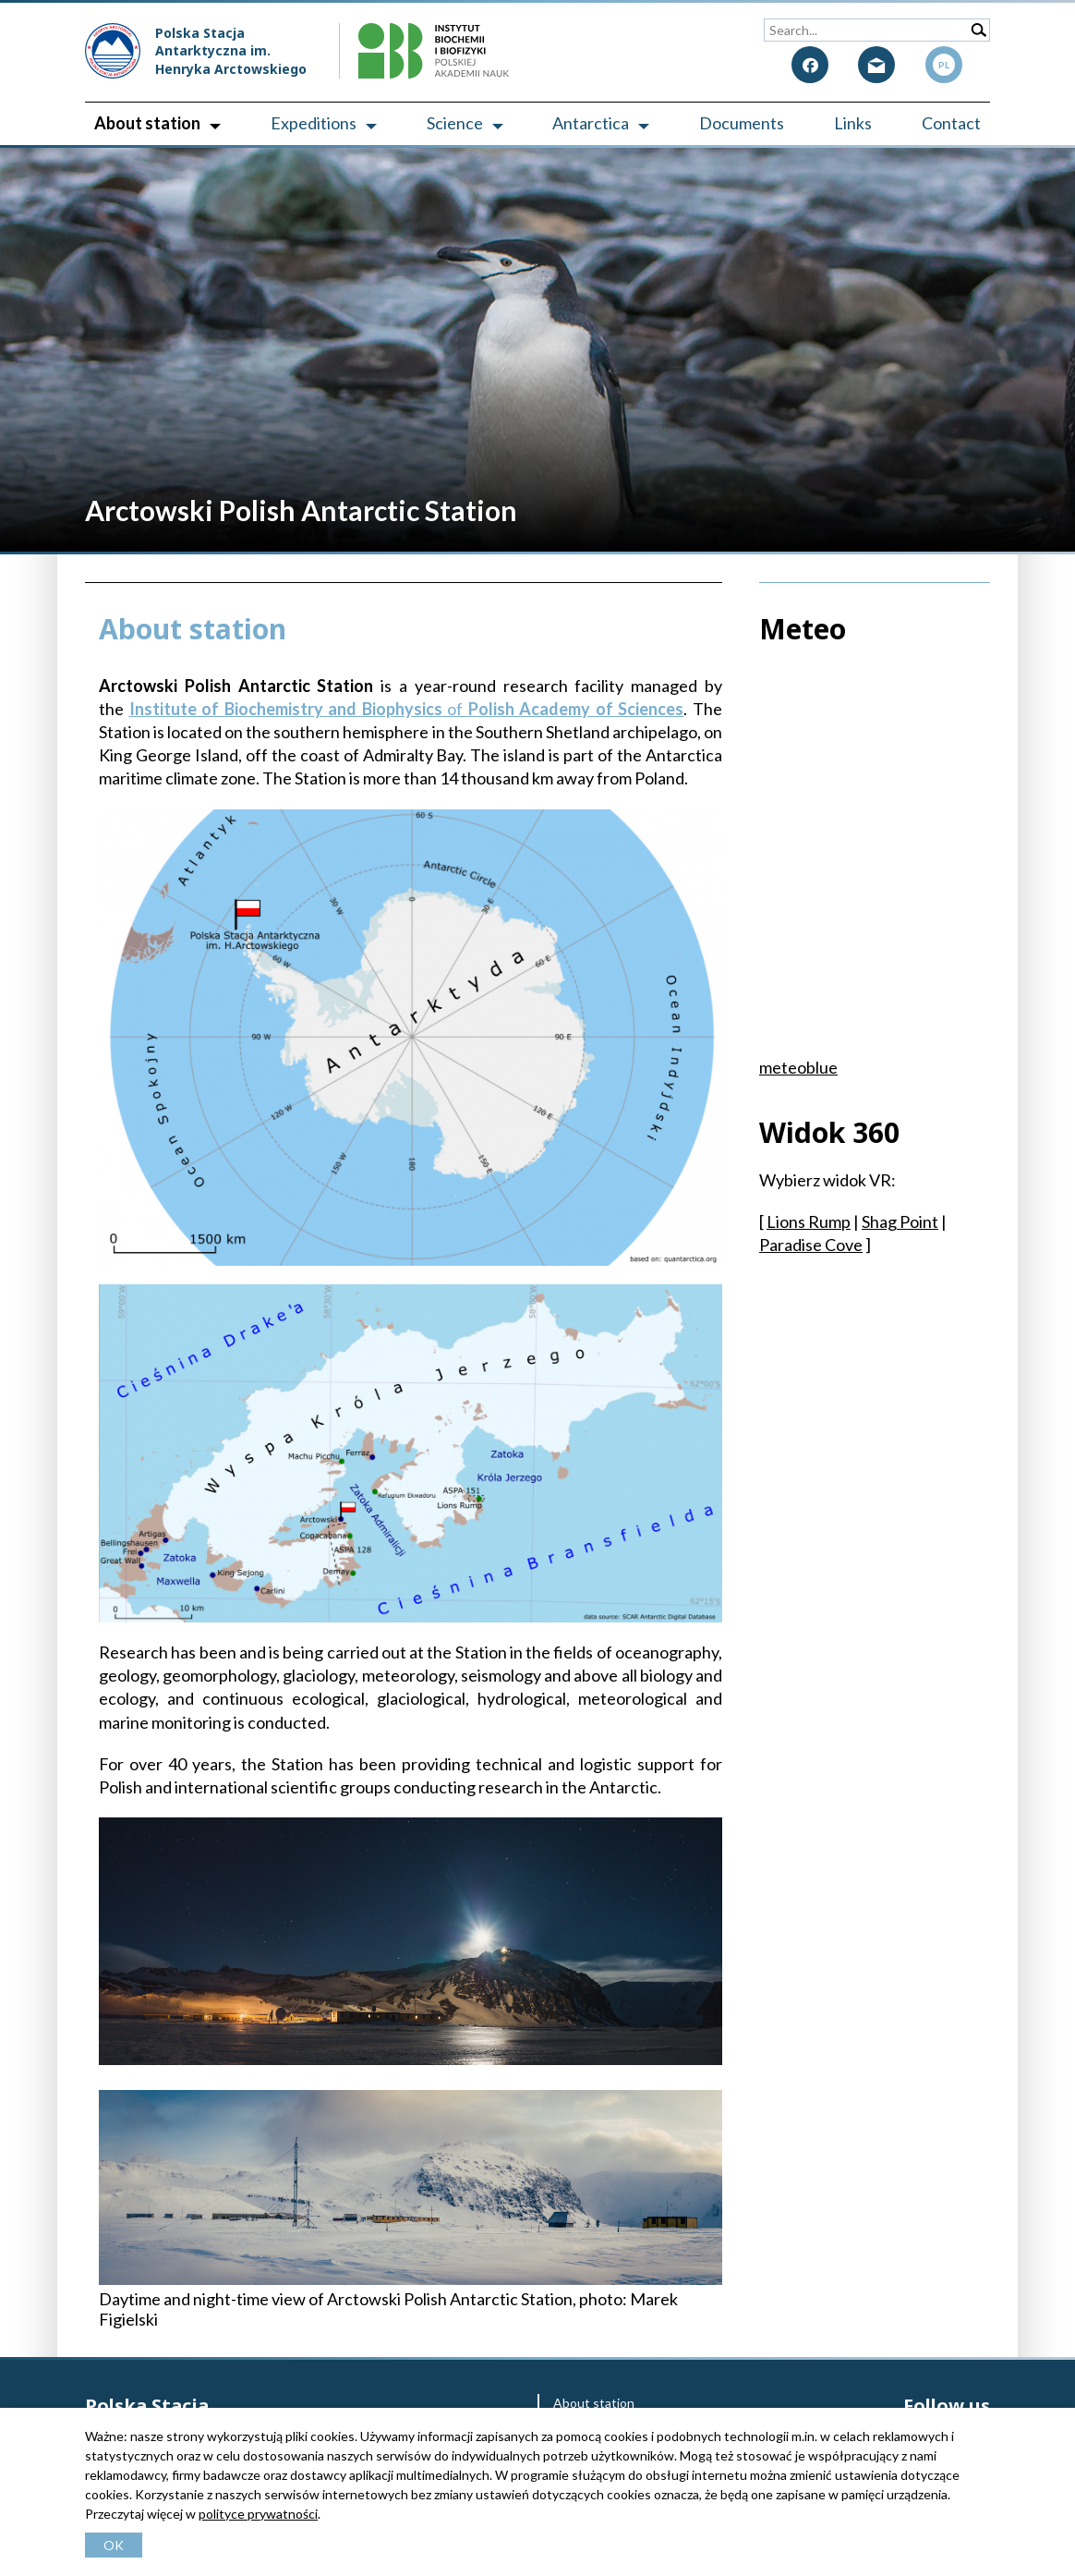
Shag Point (900, 1221)
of (406, 709)
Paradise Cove (811, 1244)
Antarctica (590, 123)
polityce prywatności (258, 2513)
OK (113, 2545)
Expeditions (313, 123)
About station (147, 123)
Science (455, 123)
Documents (741, 123)
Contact (951, 123)
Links (853, 123)
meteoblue (798, 1067)
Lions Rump (809, 1221)
